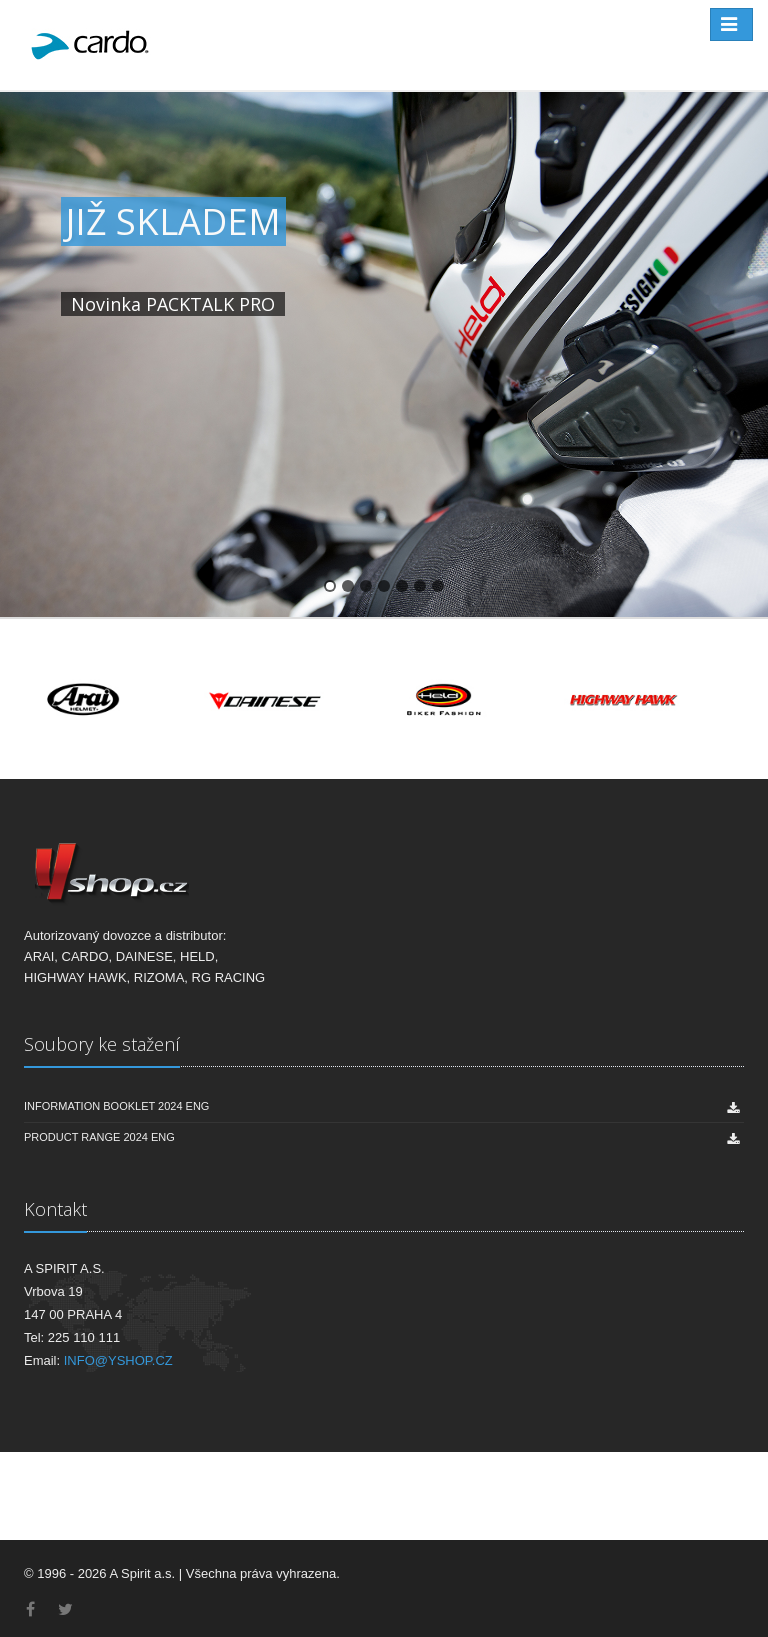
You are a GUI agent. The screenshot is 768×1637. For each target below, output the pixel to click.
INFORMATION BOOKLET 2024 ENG (116, 1106)
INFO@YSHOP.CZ (118, 1360)
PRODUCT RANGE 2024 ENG (99, 1137)
